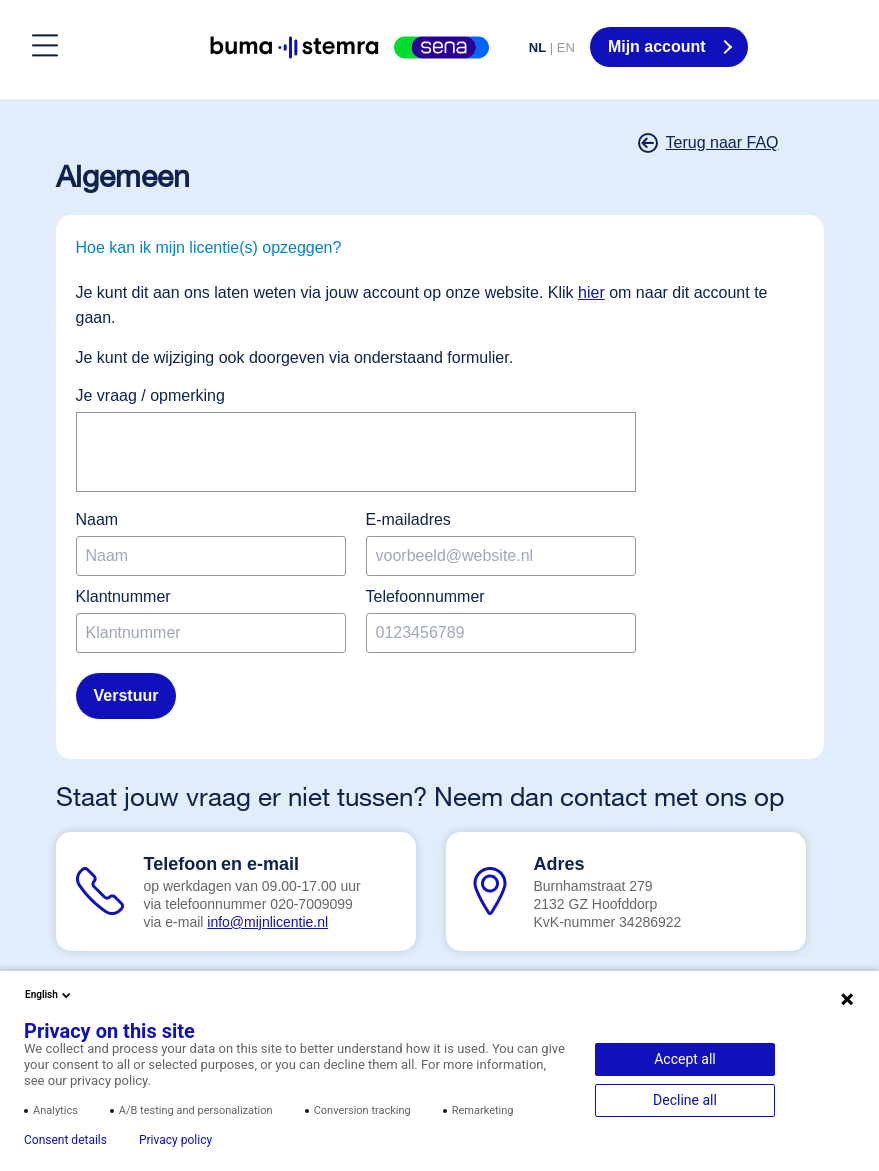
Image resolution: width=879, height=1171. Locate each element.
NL (537, 47)
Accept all (685, 1059)
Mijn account (659, 46)
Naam (97, 519)
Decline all (685, 1100)
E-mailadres (408, 519)
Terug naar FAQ (710, 143)
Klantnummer (123, 596)
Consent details (65, 1140)
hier (591, 292)
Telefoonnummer (425, 596)
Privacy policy (175, 1140)
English (49, 995)
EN (566, 47)
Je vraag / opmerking (150, 395)
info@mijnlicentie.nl (267, 922)
